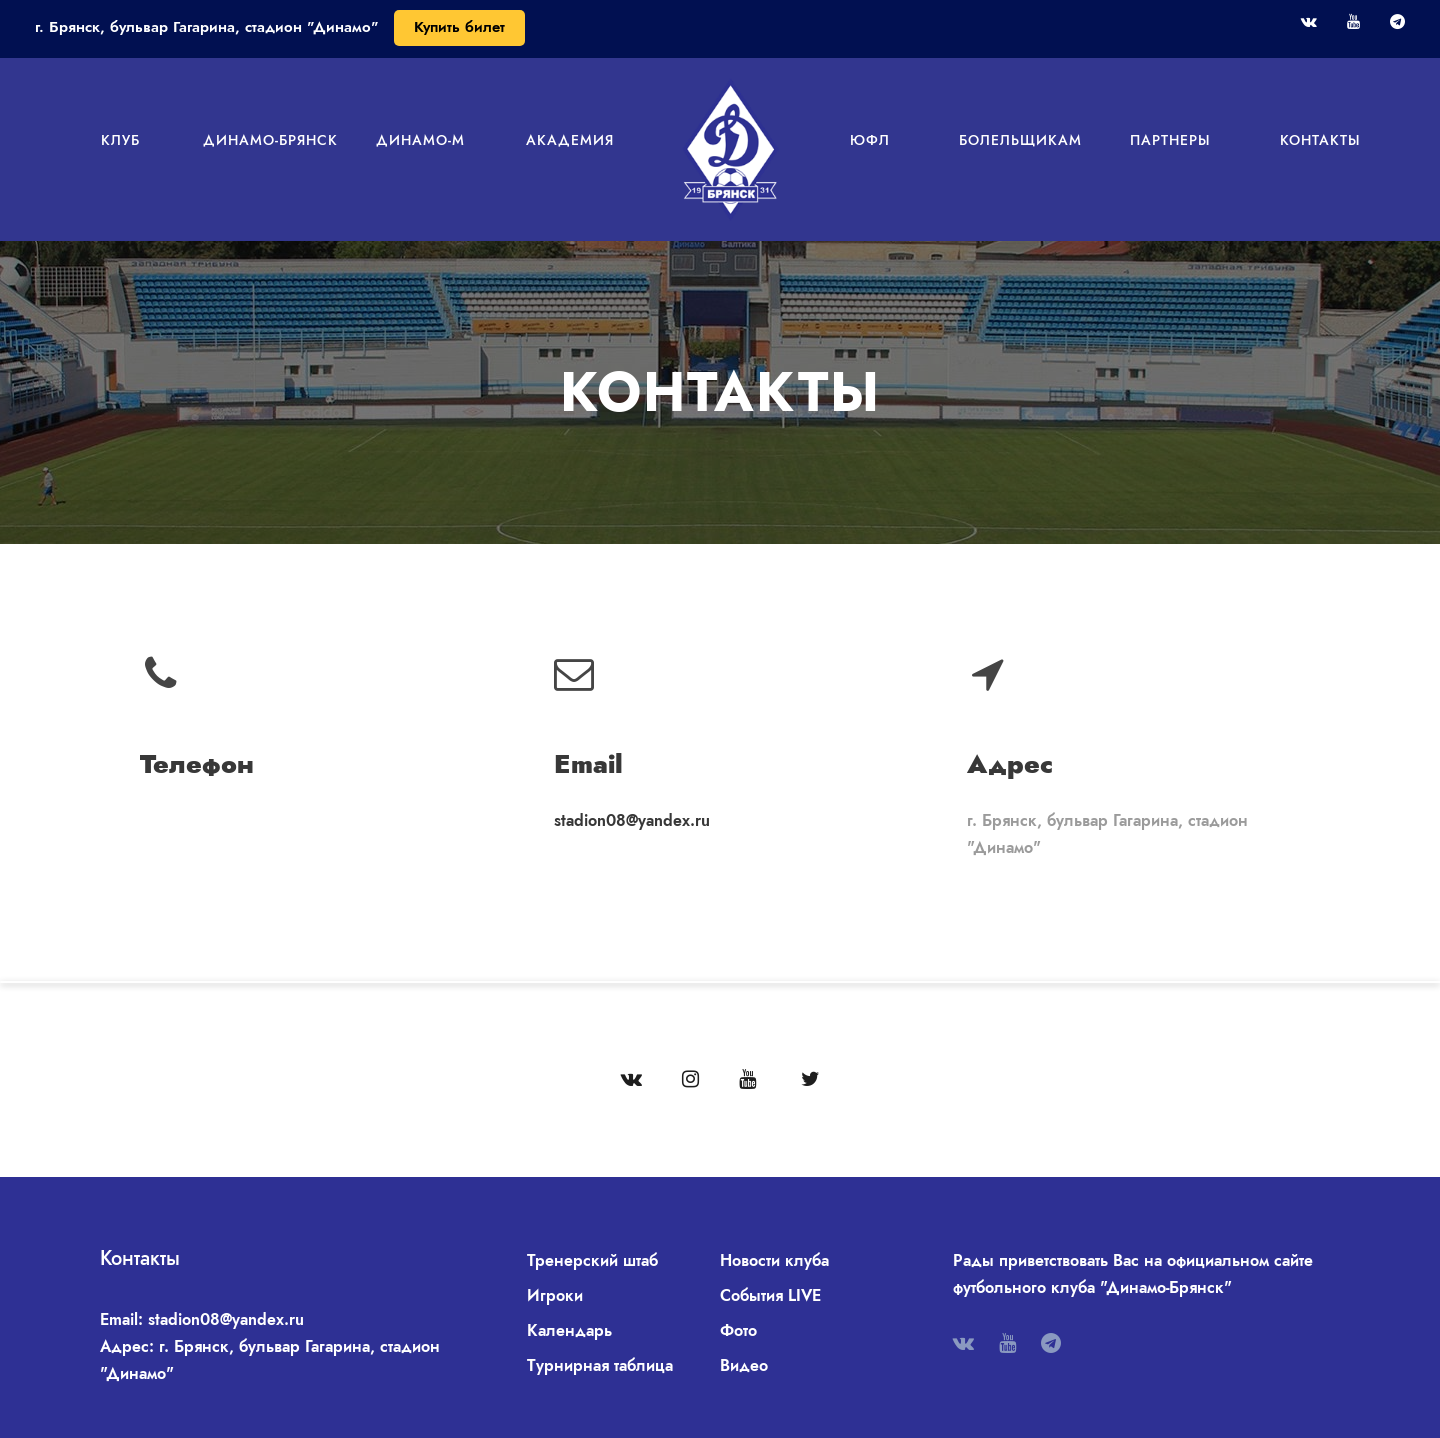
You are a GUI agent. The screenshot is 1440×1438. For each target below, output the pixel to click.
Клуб (120, 140)
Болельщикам (1020, 140)
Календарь (569, 1330)
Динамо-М (420, 140)
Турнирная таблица (600, 1365)
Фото (738, 1330)
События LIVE (770, 1295)
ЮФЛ (870, 140)
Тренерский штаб (592, 1260)
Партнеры (1170, 140)
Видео (744, 1365)
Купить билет (459, 27)
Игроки (555, 1295)
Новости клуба (774, 1260)
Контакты (1320, 140)
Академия (570, 140)
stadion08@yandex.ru (632, 820)
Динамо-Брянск (270, 140)
